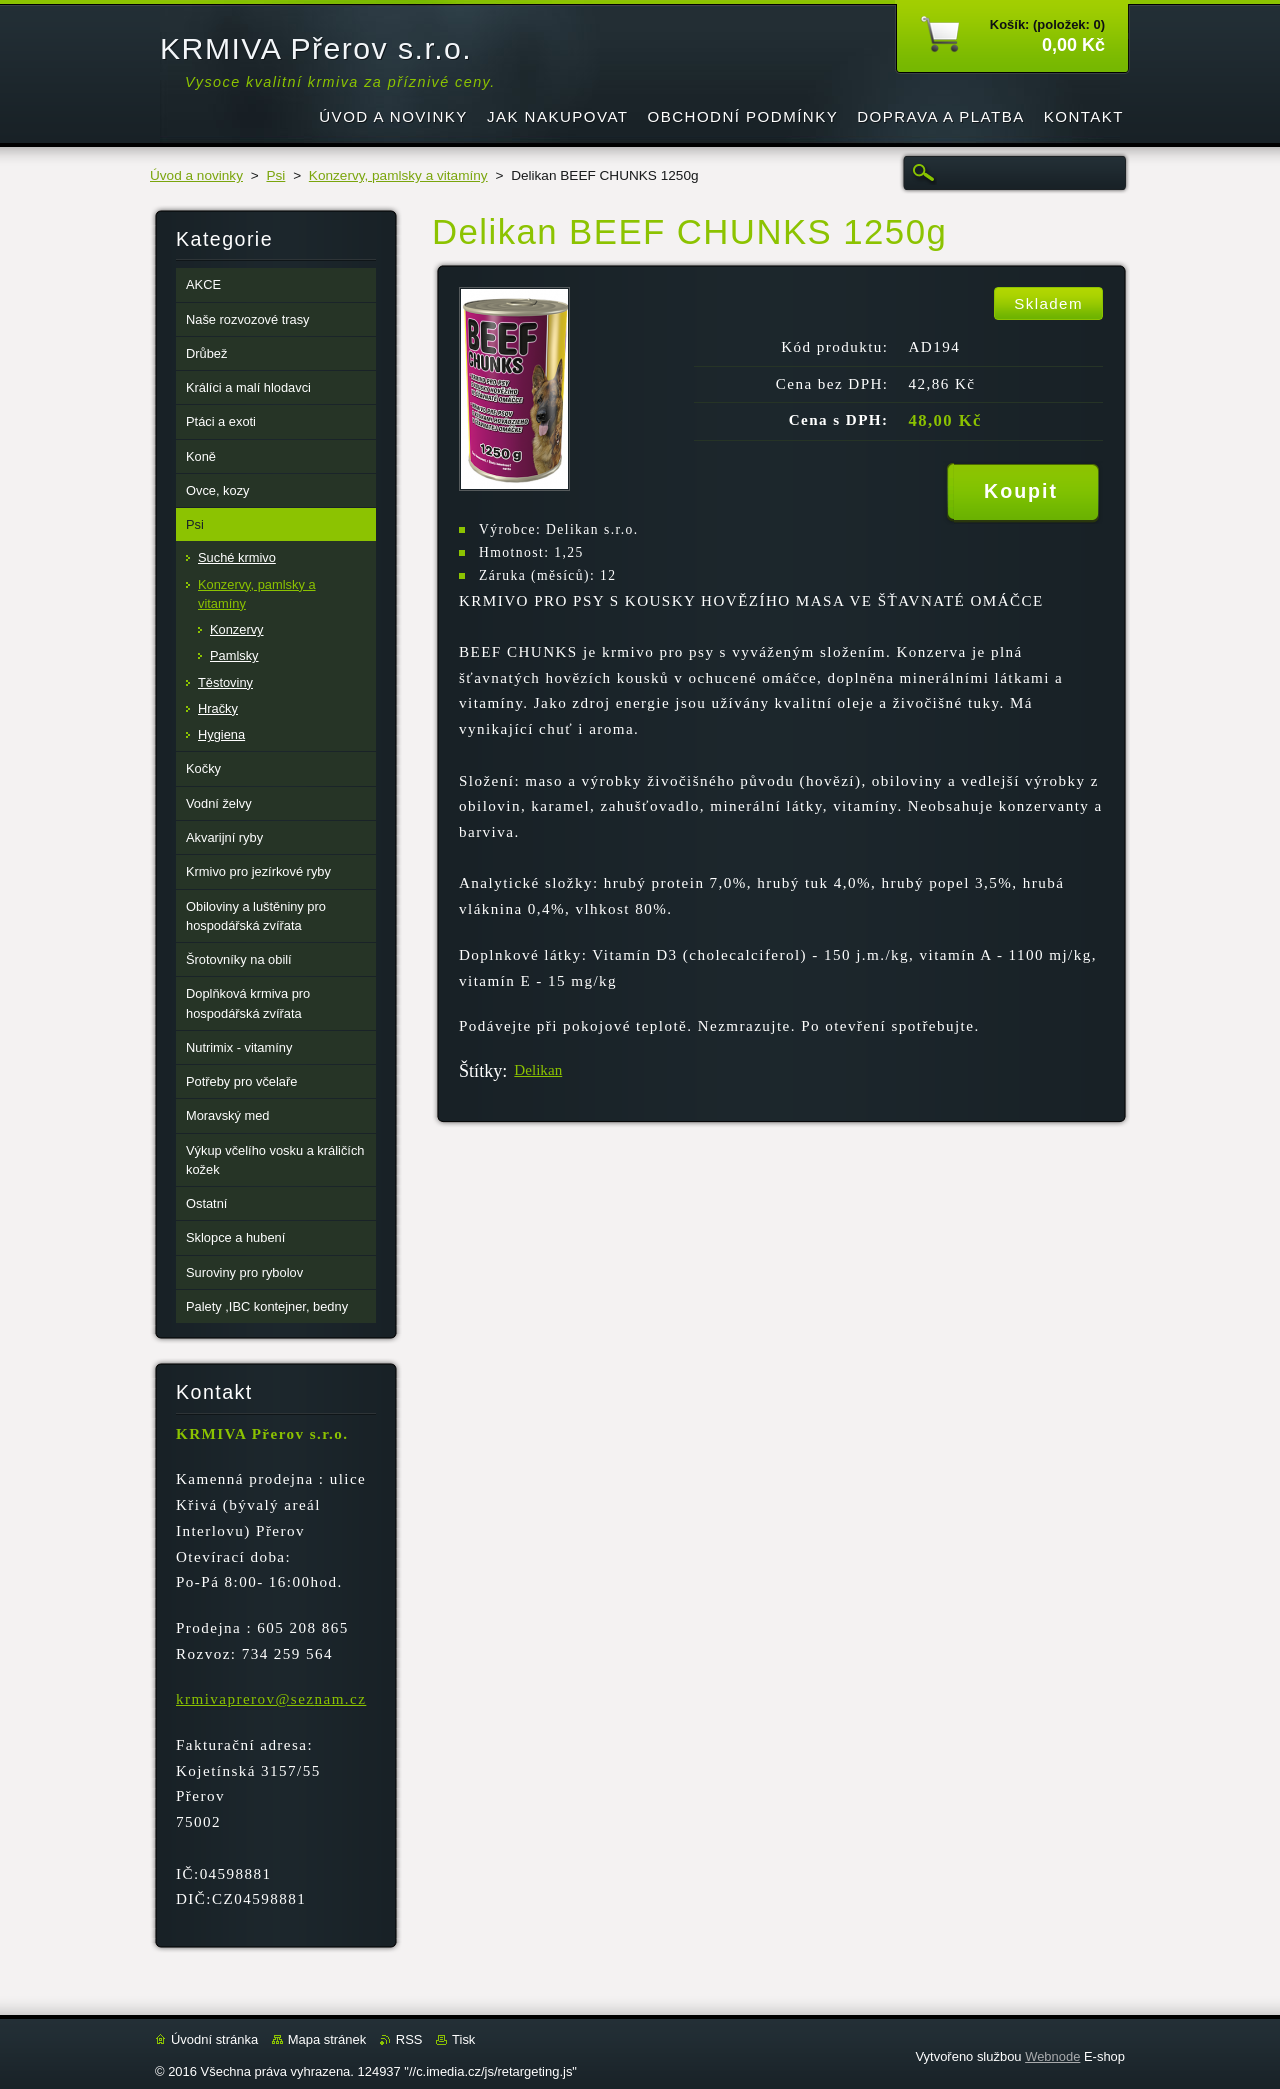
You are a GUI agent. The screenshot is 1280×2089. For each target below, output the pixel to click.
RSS (409, 2039)
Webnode (1052, 2056)
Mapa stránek (327, 2039)
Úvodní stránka (214, 2039)
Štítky (480, 1071)
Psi (275, 175)
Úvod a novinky (196, 175)
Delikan (538, 1070)
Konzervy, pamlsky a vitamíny (398, 175)
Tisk (463, 2039)
